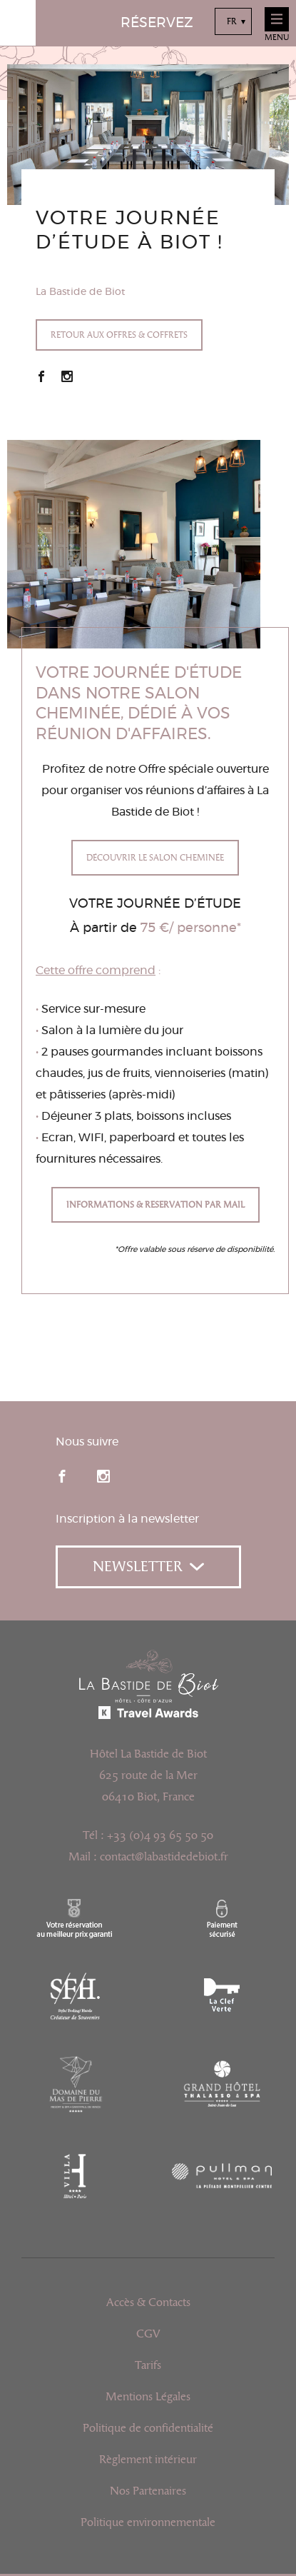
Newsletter (148, 1566)
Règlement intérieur (148, 2459)
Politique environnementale (148, 2522)
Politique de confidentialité (148, 2428)
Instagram (67, 376)
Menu (277, 24)
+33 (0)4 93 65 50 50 (160, 1835)
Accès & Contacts (148, 2302)
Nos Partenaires (148, 2491)
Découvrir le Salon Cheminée (155, 858)
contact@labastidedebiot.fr (164, 1856)
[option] (148, 134)
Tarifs (148, 2365)
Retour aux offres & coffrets (119, 335)
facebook (62, 1476)
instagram (103, 1476)
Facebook (41, 376)
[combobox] (233, 21)
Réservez (157, 23)
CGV (148, 2333)
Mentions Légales (148, 2396)
